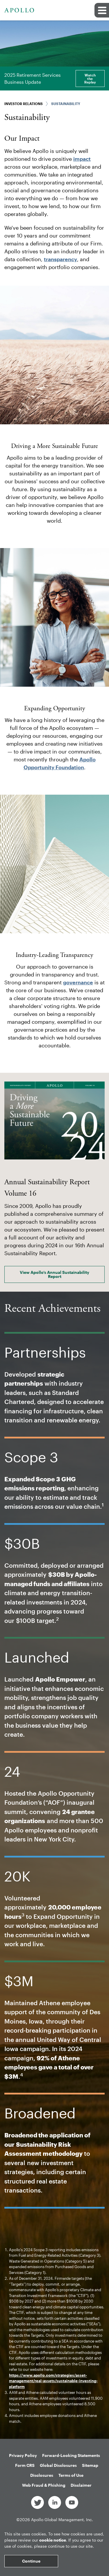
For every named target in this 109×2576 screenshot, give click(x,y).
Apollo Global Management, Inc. (62, 2519)
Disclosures (41, 2475)
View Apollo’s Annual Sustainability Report (54, 1274)
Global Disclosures (58, 2465)
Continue (31, 2560)
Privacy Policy (23, 2455)
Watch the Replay (90, 78)
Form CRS (25, 2465)
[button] (101, 10)
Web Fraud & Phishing (43, 2485)
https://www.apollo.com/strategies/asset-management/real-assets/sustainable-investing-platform (53, 2381)
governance (78, 982)
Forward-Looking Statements (71, 2455)
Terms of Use (70, 2475)
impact (82, 159)
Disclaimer (81, 2485)
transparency (60, 259)
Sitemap (90, 2465)
